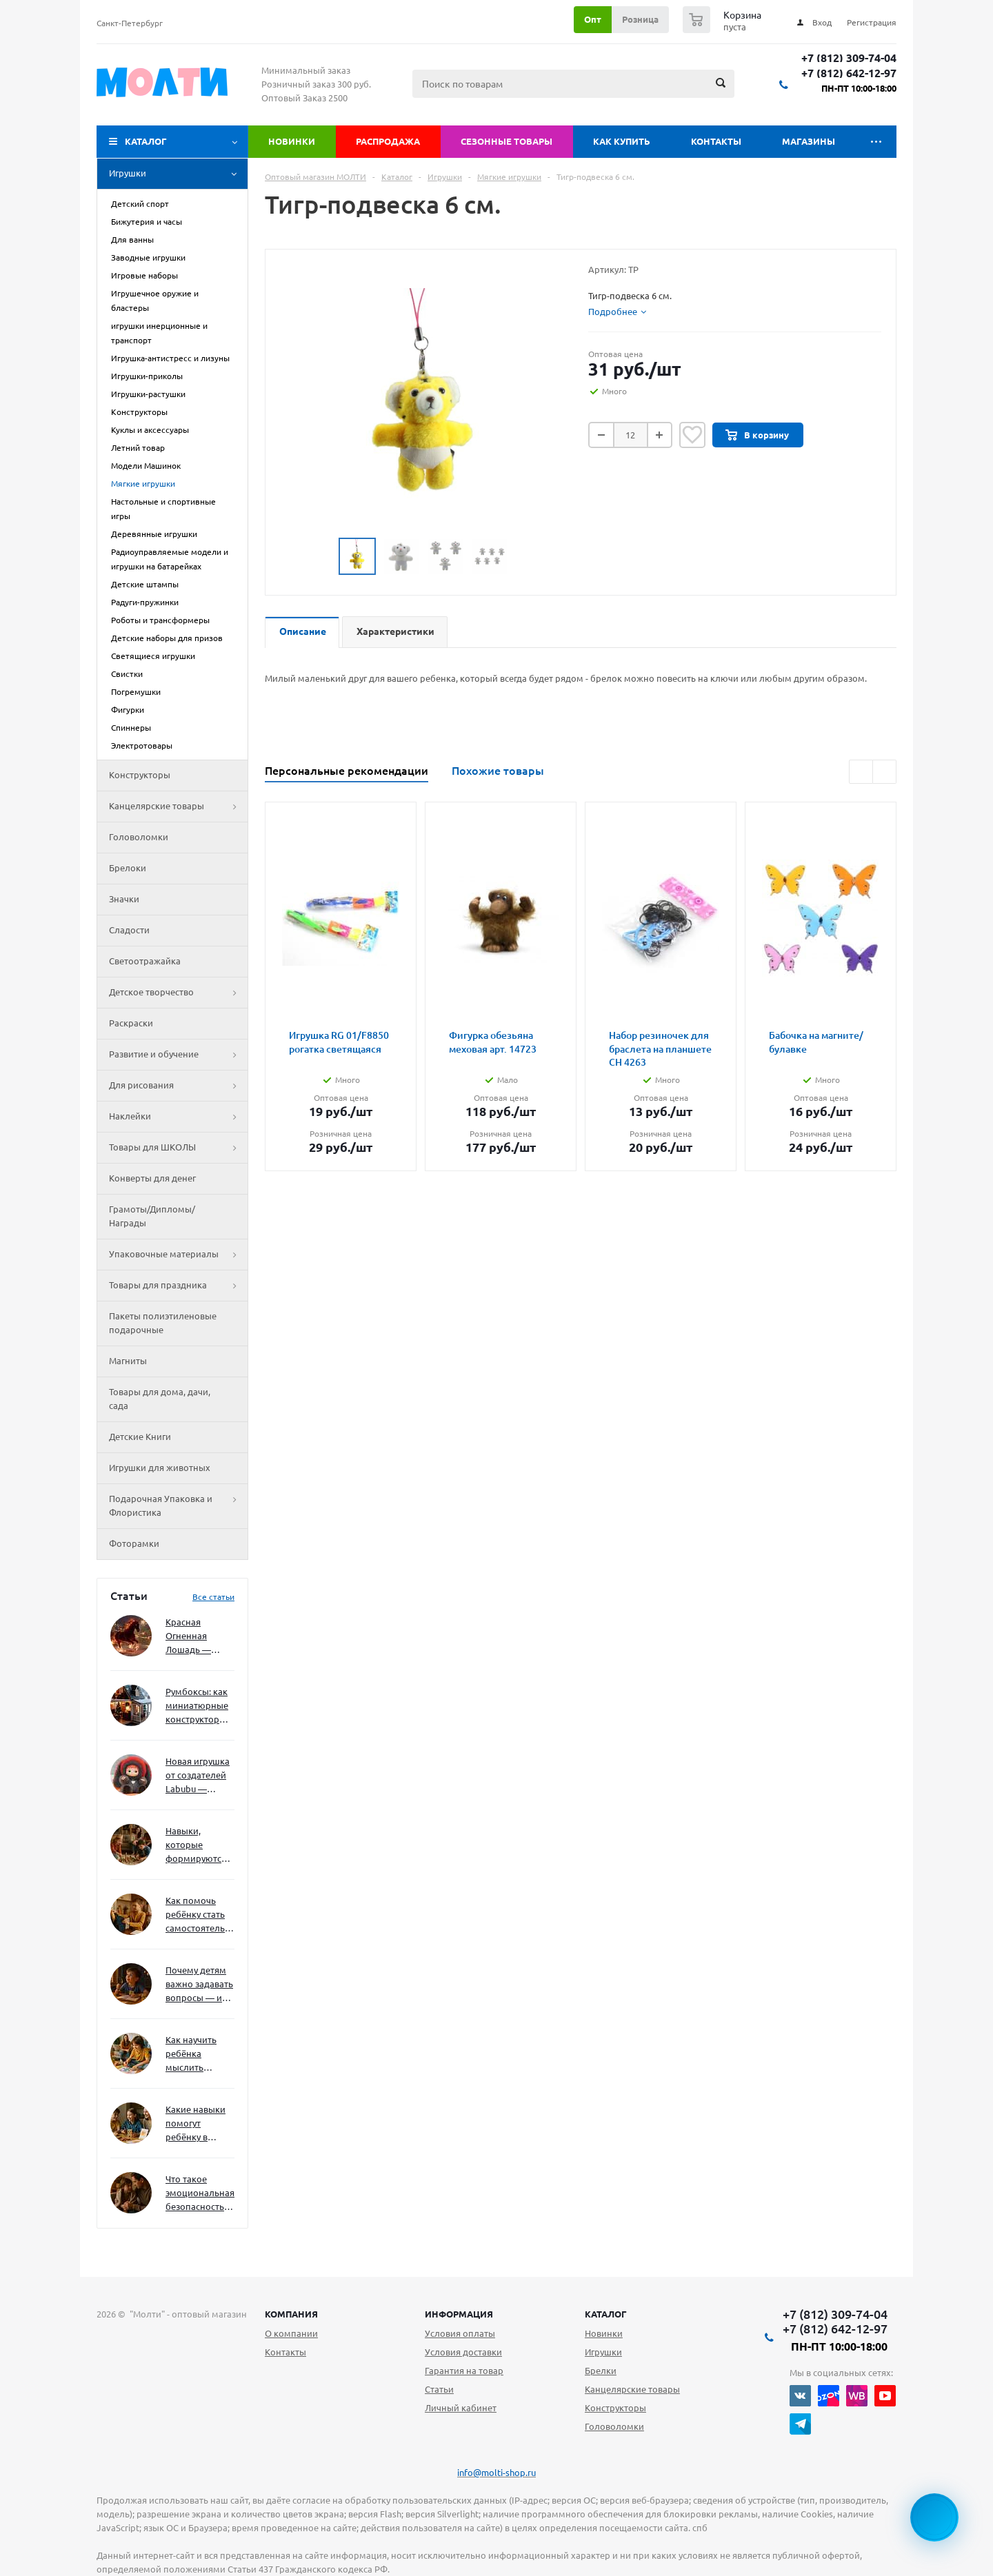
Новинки (291, 141)
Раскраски (131, 1023)
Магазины (808, 141)
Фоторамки (134, 1543)
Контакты (716, 141)
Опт (592, 19)
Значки (124, 899)
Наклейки (178, 1117)
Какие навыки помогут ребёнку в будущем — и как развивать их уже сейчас (195, 2124)
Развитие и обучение (178, 1054)
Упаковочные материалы (178, 1254)
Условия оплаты (460, 2333)
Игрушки (178, 174)
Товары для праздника (178, 1285)
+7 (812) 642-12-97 (848, 73)
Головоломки (138, 837)
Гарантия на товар (464, 2370)
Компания (291, 2314)
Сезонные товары (506, 141)
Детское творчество (178, 992)
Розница (640, 19)
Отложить (692, 435)
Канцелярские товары (178, 806)
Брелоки (127, 868)
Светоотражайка (145, 961)
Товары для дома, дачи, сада (159, 1398)
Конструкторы (139, 775)
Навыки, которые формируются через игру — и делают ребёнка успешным (197, 1845)
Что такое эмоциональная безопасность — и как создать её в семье (200, 2193)
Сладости (129, 930)
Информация (459, 2314)
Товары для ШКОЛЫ (178, 1148)
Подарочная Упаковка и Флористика (178, 1506)
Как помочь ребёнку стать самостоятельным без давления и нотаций (200, 1915)
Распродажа (388, 141)
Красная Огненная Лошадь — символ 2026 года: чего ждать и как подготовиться (197, 1636)
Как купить (621, 141)
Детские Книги (140, 1436)
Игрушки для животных (159, 1467)
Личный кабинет (460, 2408)
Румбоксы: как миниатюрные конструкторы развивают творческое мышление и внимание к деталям (197, 1706)
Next (524, 557)
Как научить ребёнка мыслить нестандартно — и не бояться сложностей (198, 2054)
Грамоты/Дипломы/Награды (152, 1216)
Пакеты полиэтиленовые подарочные (163, 1323)
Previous (322, 557)
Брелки (600, 2370)
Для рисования (178, 1086)
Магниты (128, 1361)
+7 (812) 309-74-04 (848, 58)
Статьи (439, 2389)
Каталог (146, 141)
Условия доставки (463, 2352)
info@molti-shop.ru (496, 2472)
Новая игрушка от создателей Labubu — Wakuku (198, 1776)
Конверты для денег (152, 1178)
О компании (291, 2333)
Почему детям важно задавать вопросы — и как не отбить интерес (199, 1985)
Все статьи (213, 1596)
